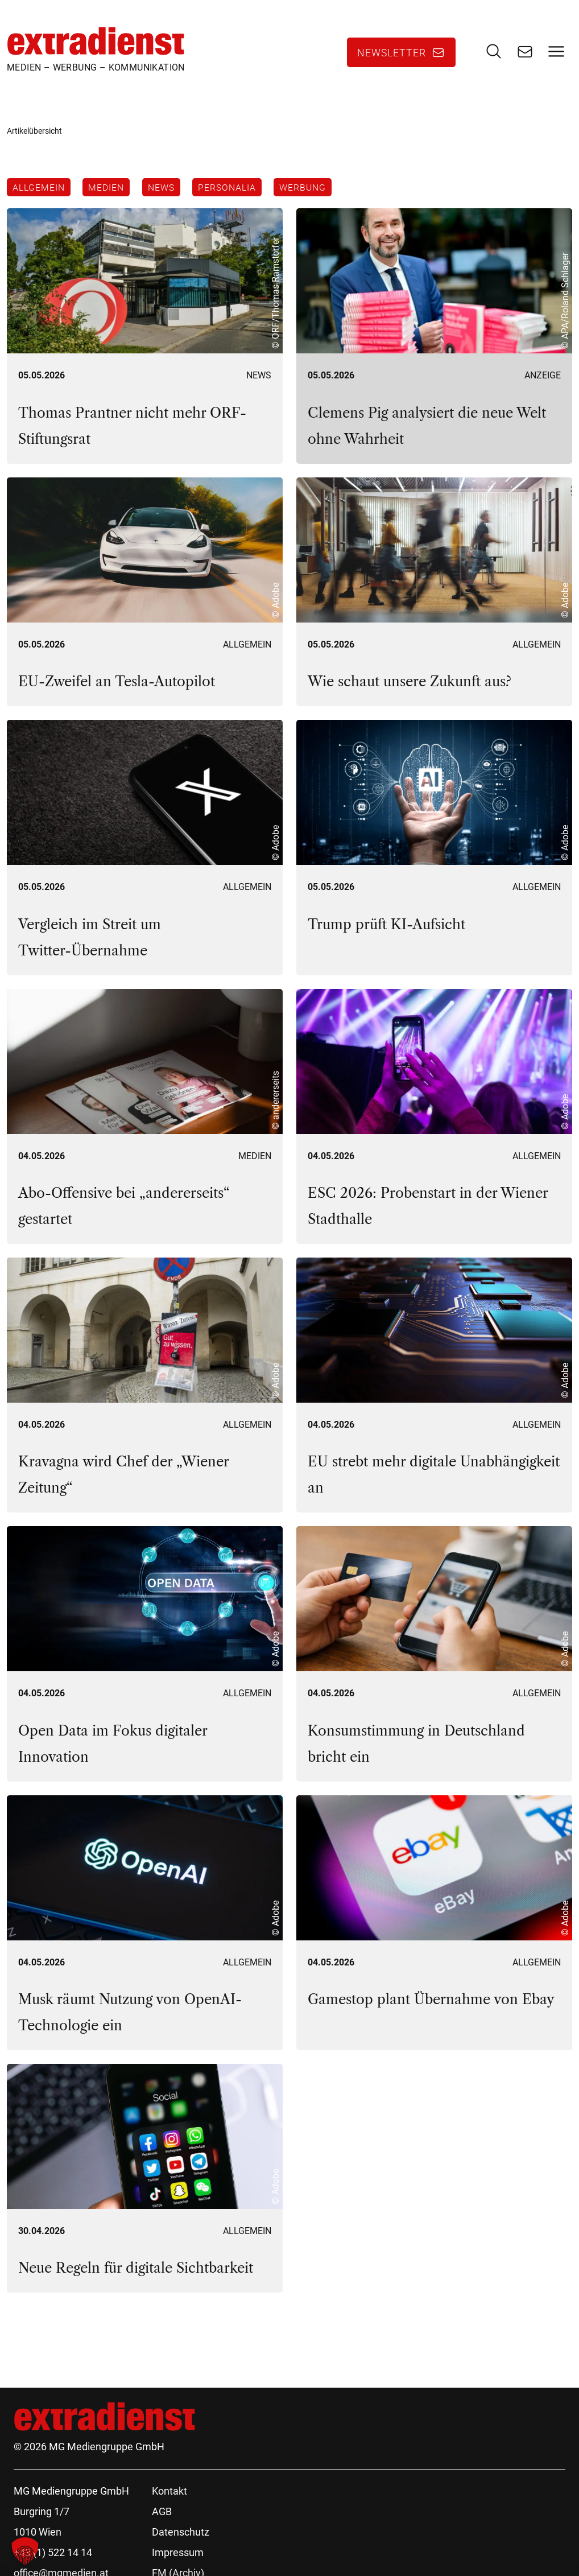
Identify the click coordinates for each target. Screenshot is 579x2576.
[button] (25, 2551)
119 (129, 2337)
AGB (162, 2515)
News (164, 189)
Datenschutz (180, 2535)
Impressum (178, 2556)
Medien (108, 189)
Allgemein (39, 189)
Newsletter (391, 53)
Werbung (309, 189)
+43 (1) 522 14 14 (53, 2556)
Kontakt (169, 2494)
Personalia (231, 189)
